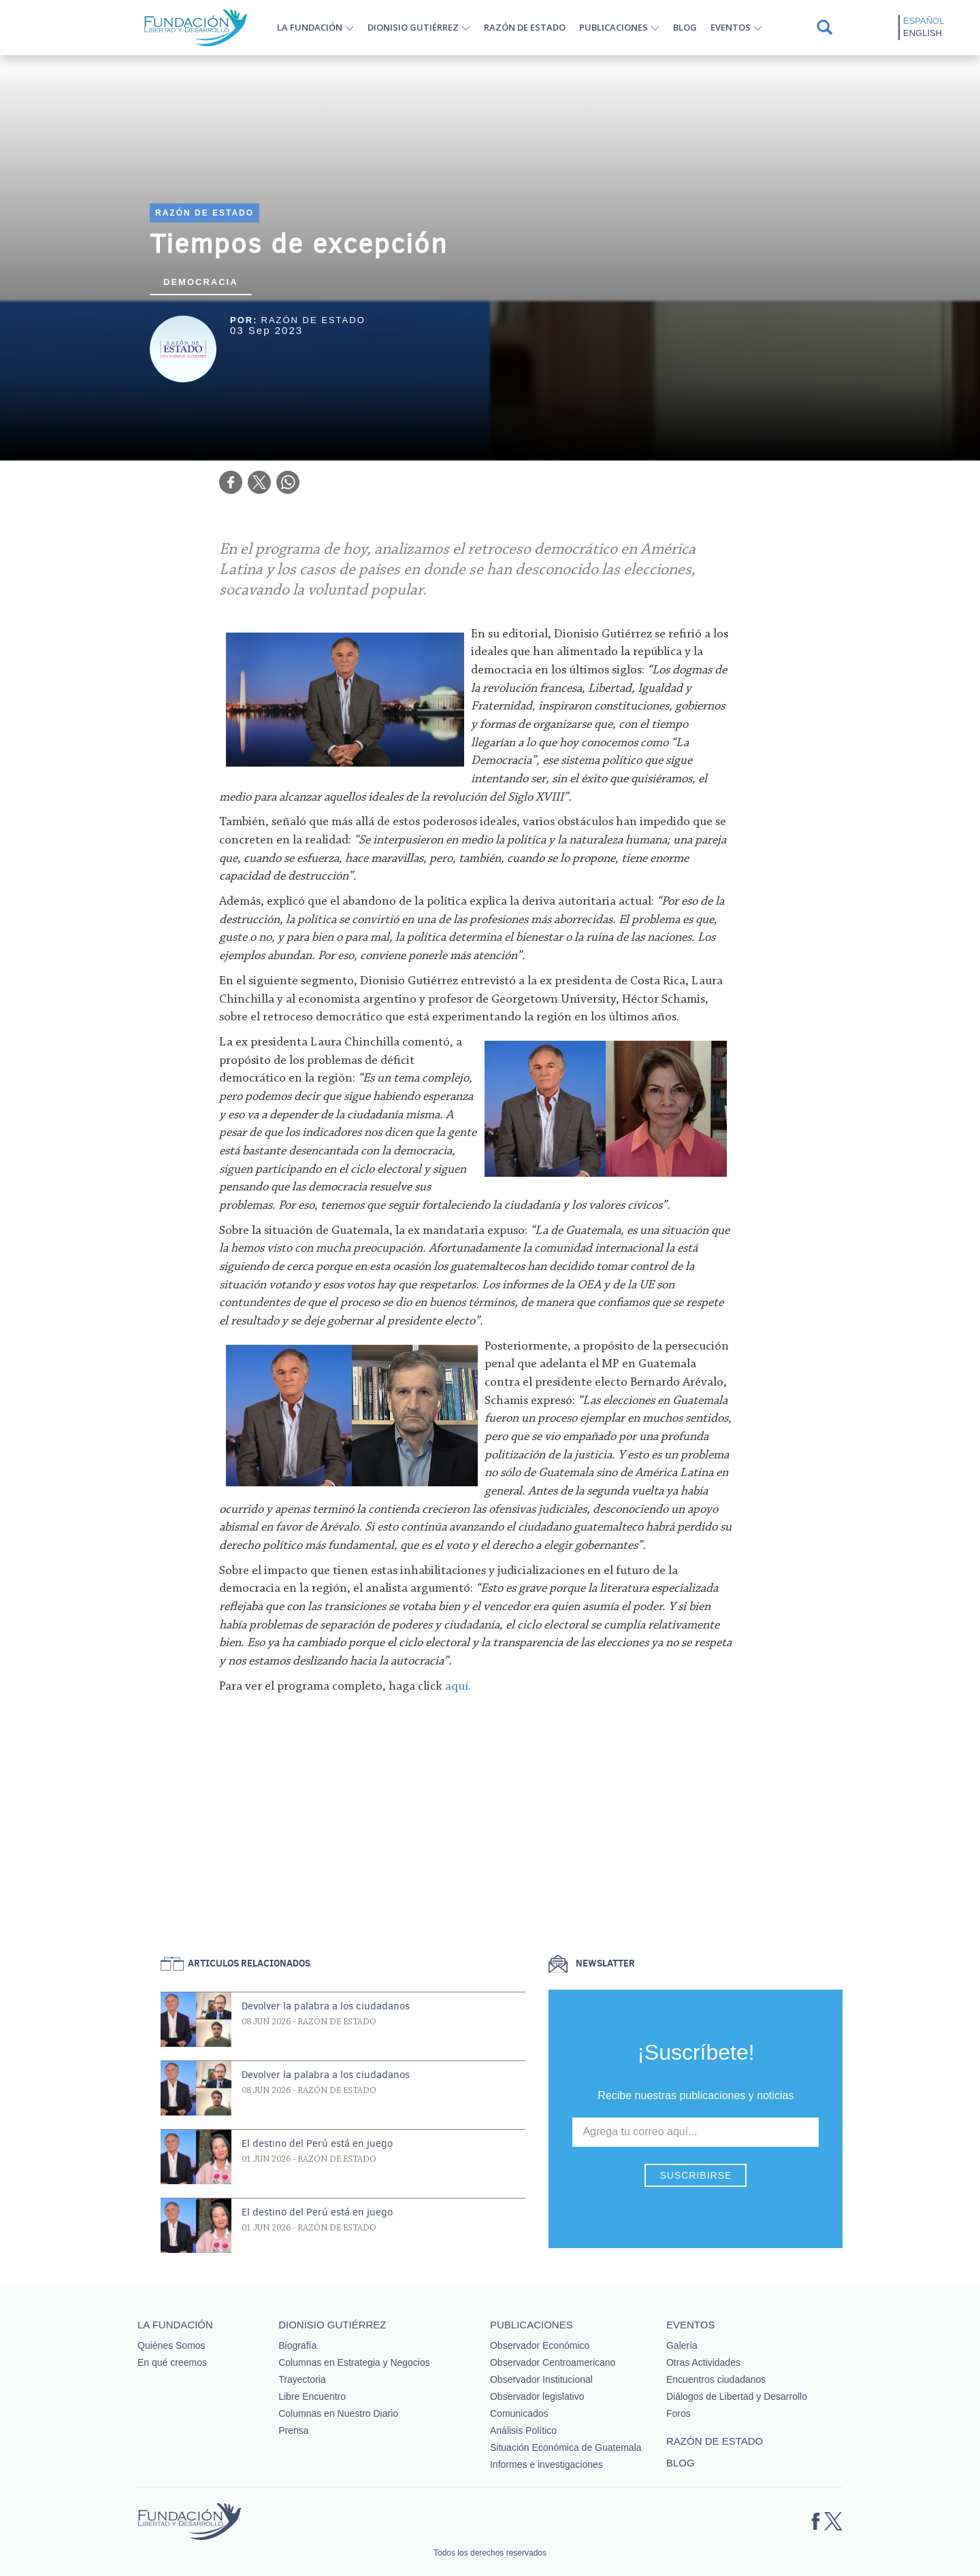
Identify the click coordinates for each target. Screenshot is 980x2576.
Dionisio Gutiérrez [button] (413, 27)
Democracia (200, 282)
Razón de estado (525, 27)
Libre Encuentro (312, 2396)
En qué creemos (172, 2362)
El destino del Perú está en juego (317, 2143)
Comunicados (519, 2413)
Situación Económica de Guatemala (566, 2447)
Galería (682, 2345)
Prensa (293, 2430)
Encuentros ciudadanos (716, 2379)
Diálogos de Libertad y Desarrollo (736, 2396)
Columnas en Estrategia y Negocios (354, 2362)
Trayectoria (302, 2379)
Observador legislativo (537, 2396)
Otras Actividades (703, 2362)
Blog (685, 27)
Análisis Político (523, 2430)
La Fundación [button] (309, 27)
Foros (678, 2413)
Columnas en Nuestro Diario (338, 2413)
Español (923, 21)
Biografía (297, 2345)
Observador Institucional (541, 2379)
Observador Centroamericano (552, 2362)
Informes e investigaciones (546, 2464)
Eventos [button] (730, 27)
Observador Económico (539, 2345)
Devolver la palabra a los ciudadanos (326, 2006)
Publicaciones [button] (613, 27)
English (922, 33)
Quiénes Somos (171, 2345)
